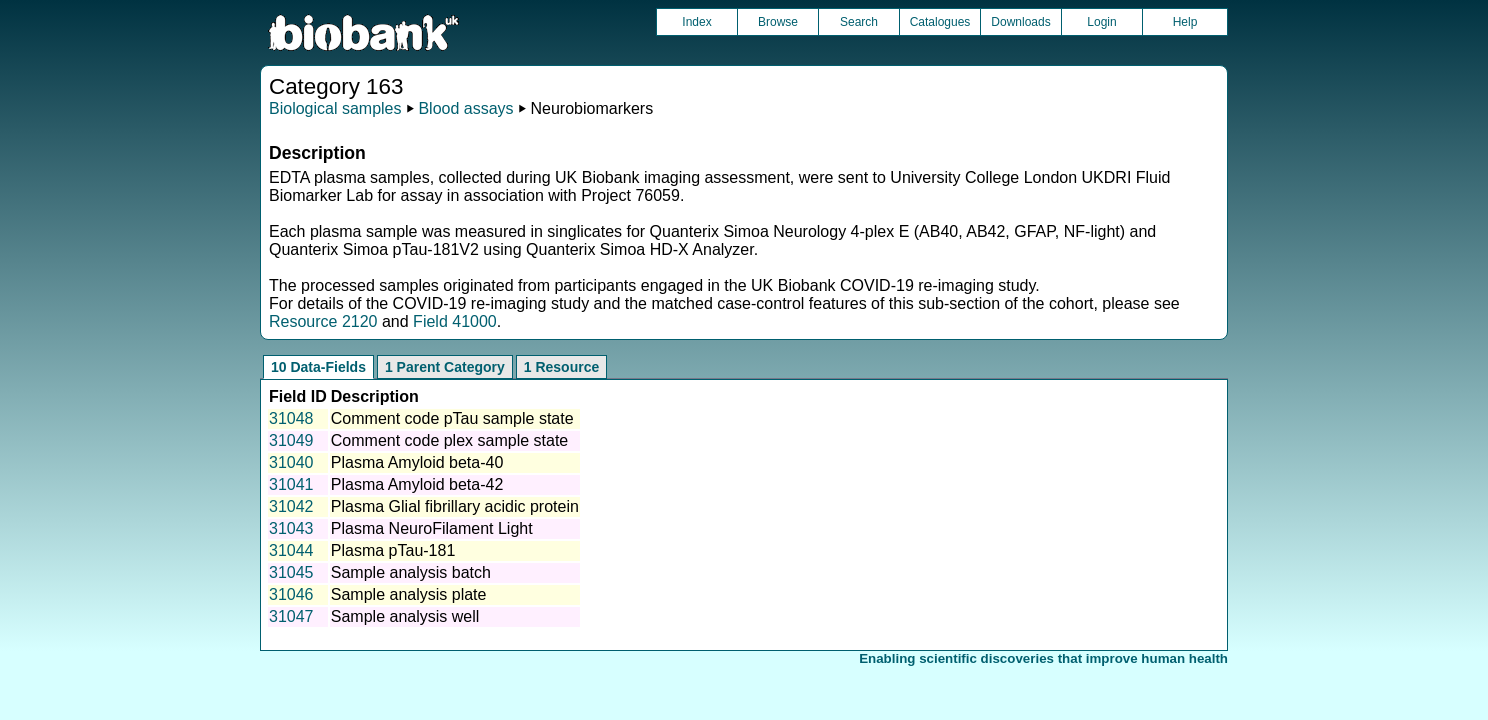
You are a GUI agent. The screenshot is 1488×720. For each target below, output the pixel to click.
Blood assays (465, 108)
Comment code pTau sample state (452, 418)
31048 (291, 418)
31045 (291, 572)
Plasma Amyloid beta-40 (417, 462)
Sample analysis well (405, 616)
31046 (291, 594)
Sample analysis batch (411, 572)
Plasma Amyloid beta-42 (417, 484)
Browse (778, 22)
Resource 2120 (323, 321)
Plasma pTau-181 (393, 550)
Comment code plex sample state (449, 440)
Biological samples (335, 108)
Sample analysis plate (409, 594)
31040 (291, 462)
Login (1101, 22)
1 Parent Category (445, 367)
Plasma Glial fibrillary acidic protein (455, 506)
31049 (291, 440)
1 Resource (561, 367)
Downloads (1020, 22)
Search (859, 22)
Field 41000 (455, 321)
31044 (291, 550)
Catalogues (940, 22)
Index (696, 22)
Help (1185, 22)
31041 (291, 484)
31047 (291, 616)
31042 (291, 506)
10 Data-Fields (318, 367)
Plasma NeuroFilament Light (432, 528)
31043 (291, 528)
